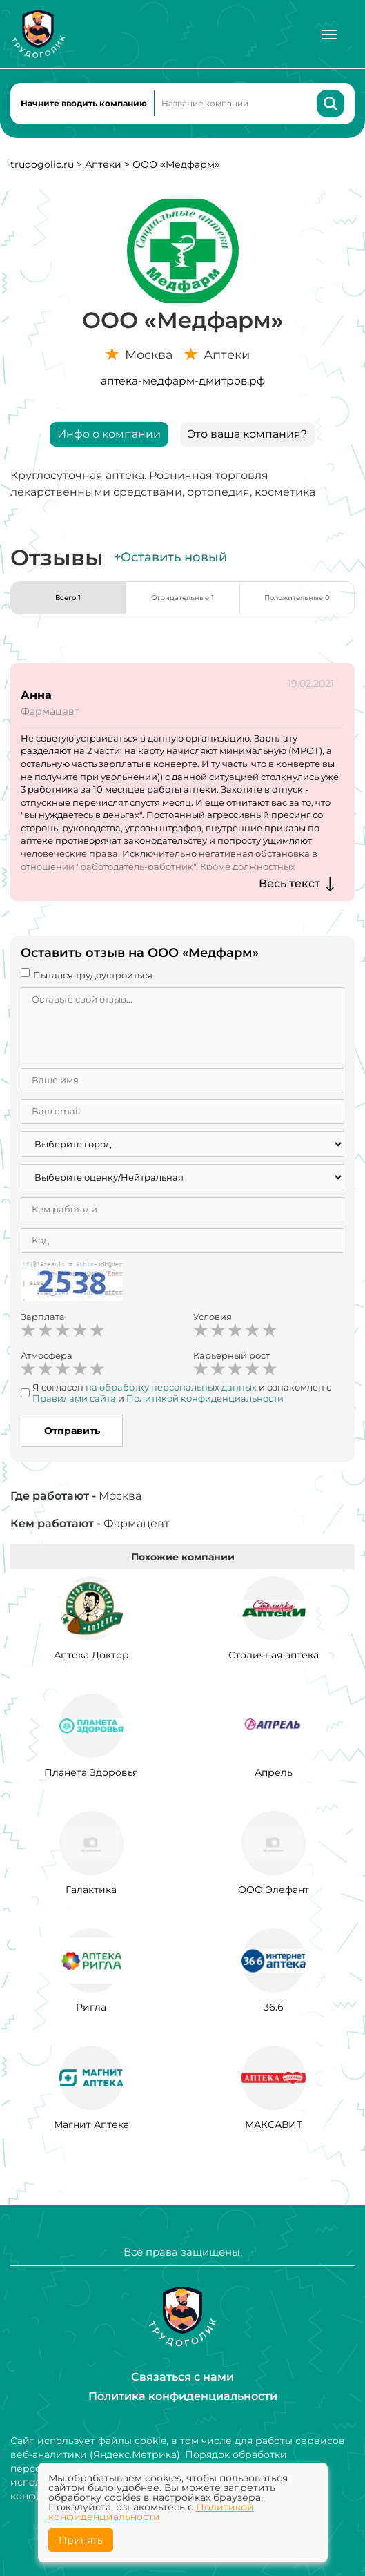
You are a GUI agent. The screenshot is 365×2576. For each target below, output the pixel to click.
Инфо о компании (109, 433)
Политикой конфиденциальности (151, 2512)
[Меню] (329, 34)
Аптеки (103, 164)
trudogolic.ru (42, 164)
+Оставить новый (170, 557)
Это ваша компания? (247, 433)
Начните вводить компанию (84, 103)
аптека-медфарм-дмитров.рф (183, 380)
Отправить (72, 1430)
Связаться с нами (182, 2376)
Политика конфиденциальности (182, 2396)
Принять (81, 2540)
